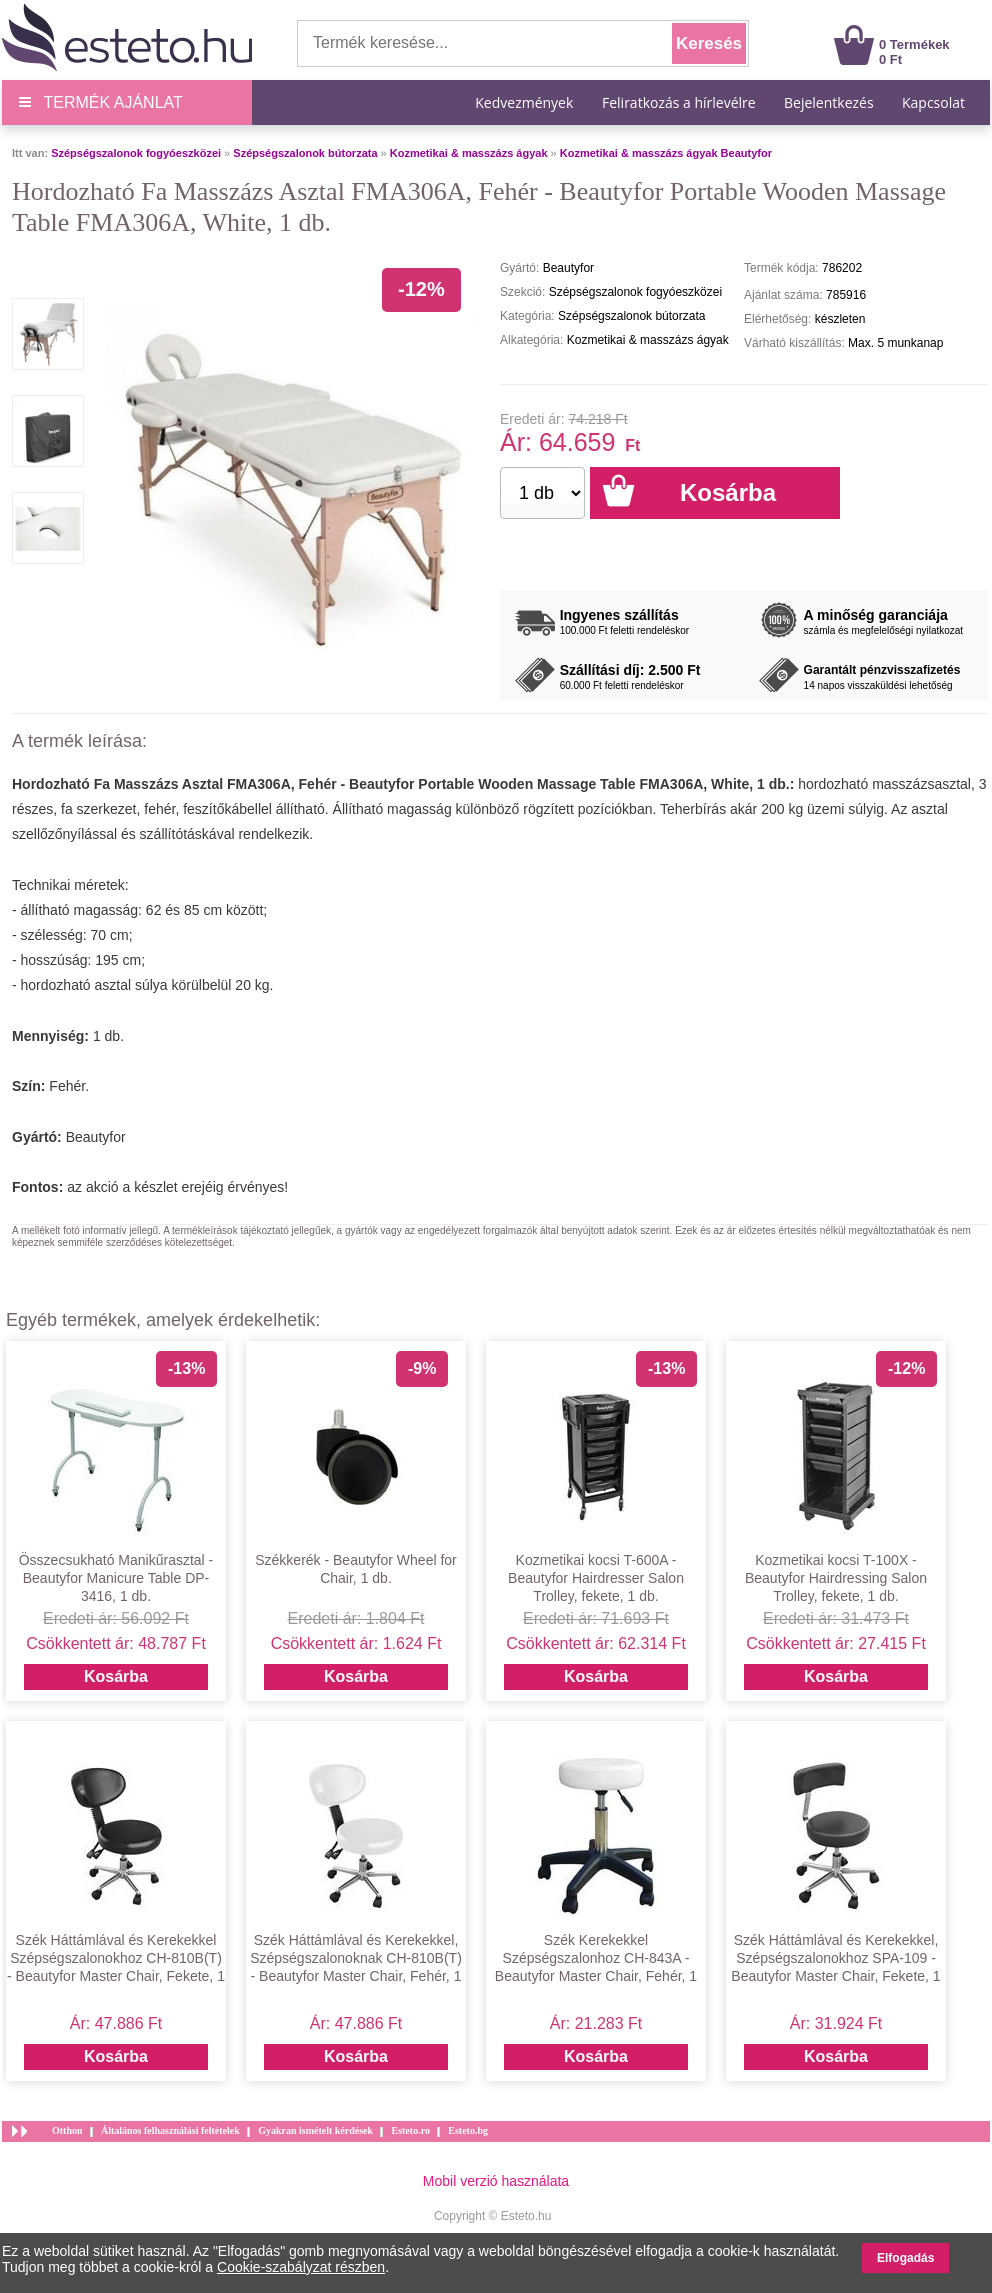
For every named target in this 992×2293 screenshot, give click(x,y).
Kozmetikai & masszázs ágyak (469, 153)
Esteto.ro (410, 2130)
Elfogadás (905, 2258)
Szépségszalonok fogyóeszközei (136, 153)
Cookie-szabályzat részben (301, 2267)
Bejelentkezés (829, 102)
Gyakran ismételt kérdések (315, 2130)
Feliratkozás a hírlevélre (679, 102)
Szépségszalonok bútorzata (305, 153)
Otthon (67, 2130)
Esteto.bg (468, 2130)
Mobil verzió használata (496, 2181)
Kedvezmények (526, 102)
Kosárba (116, 1676)
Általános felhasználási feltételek (170, 2130)
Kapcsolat (933, 102)
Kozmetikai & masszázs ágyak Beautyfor (666, 153)
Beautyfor (96, 1137)
